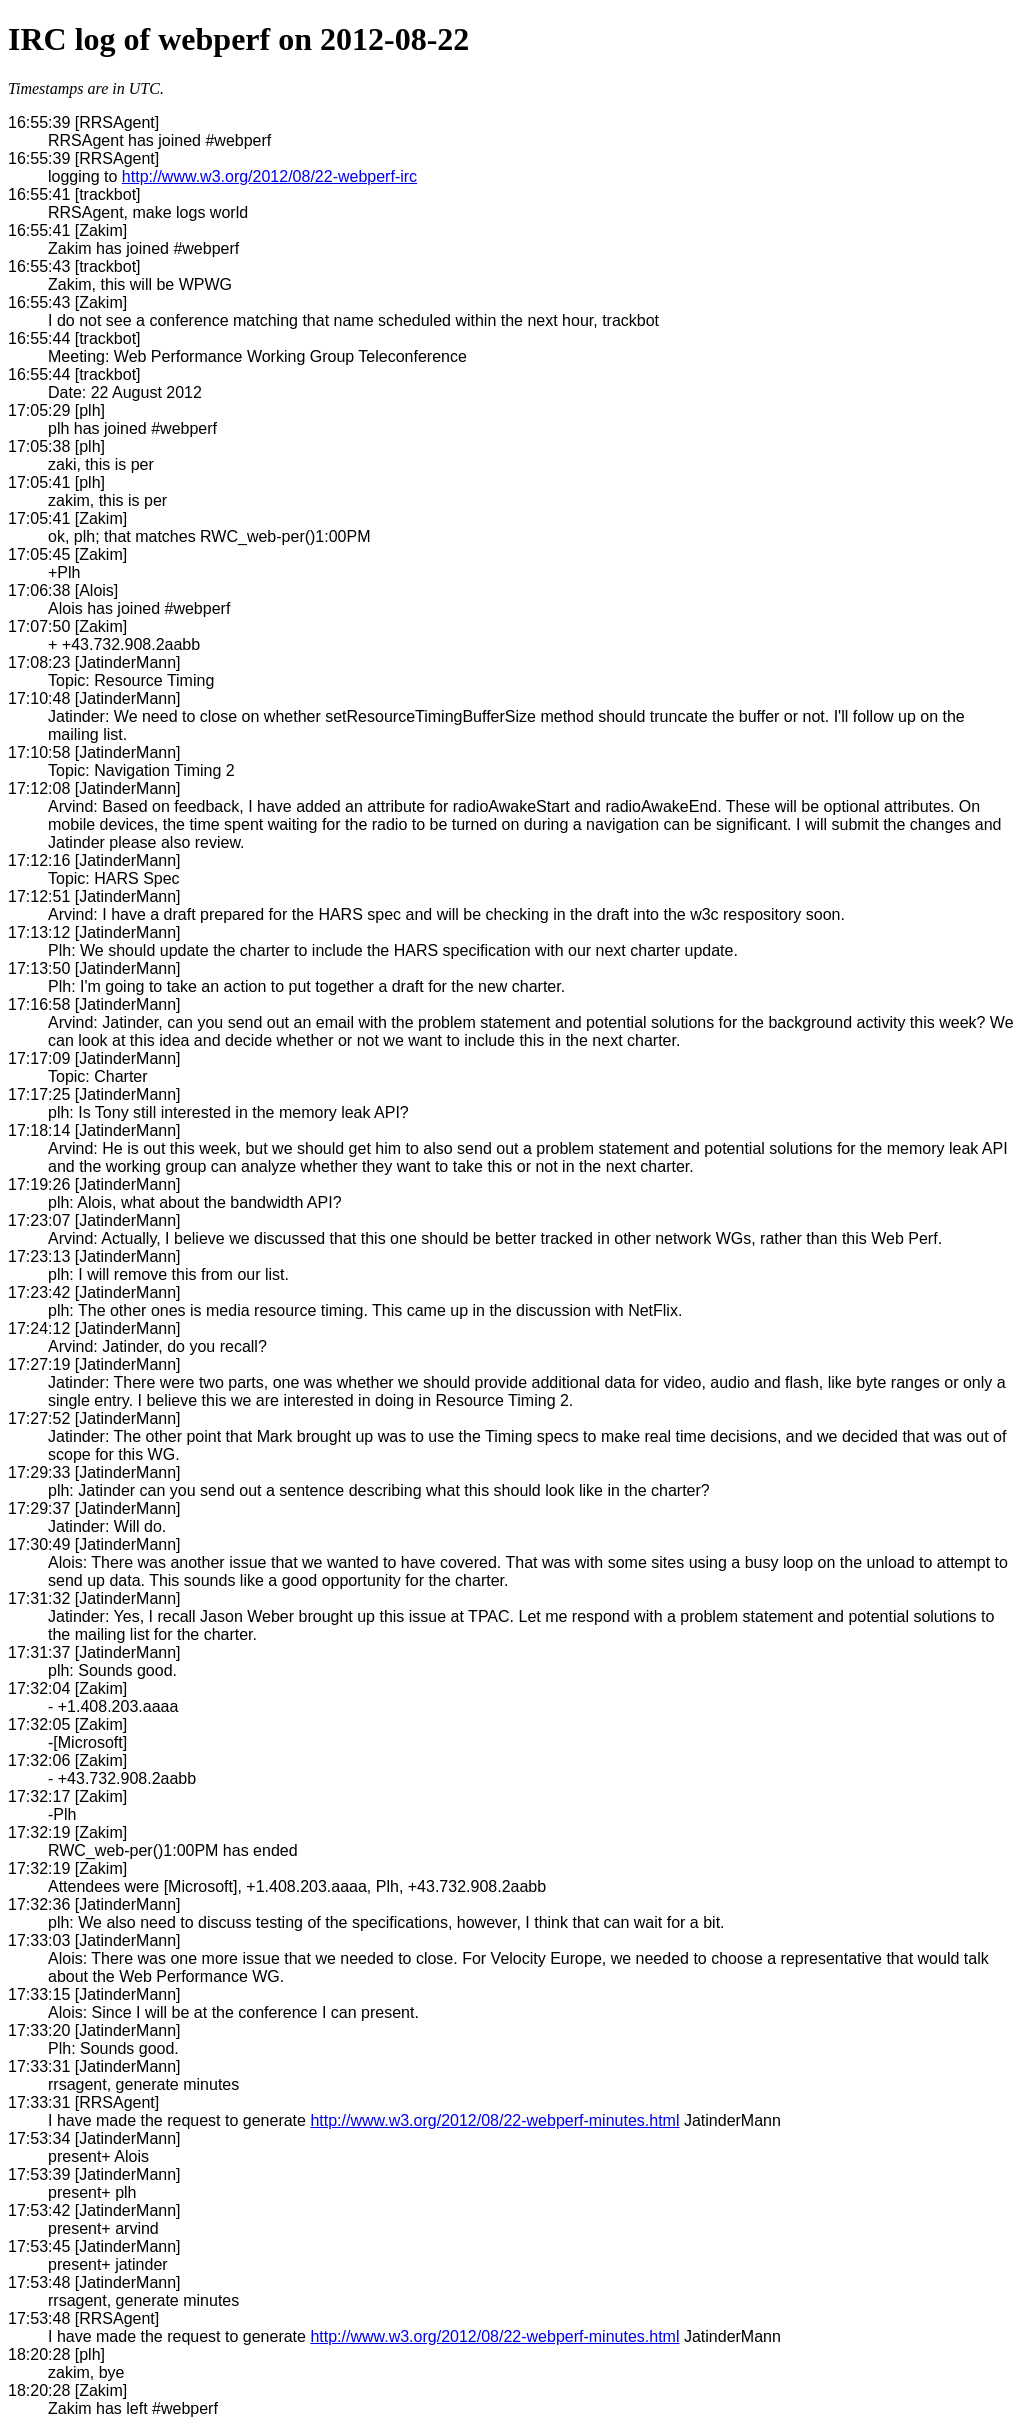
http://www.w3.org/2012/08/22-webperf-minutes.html (494, 2120)
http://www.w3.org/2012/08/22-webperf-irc (269, 176)
